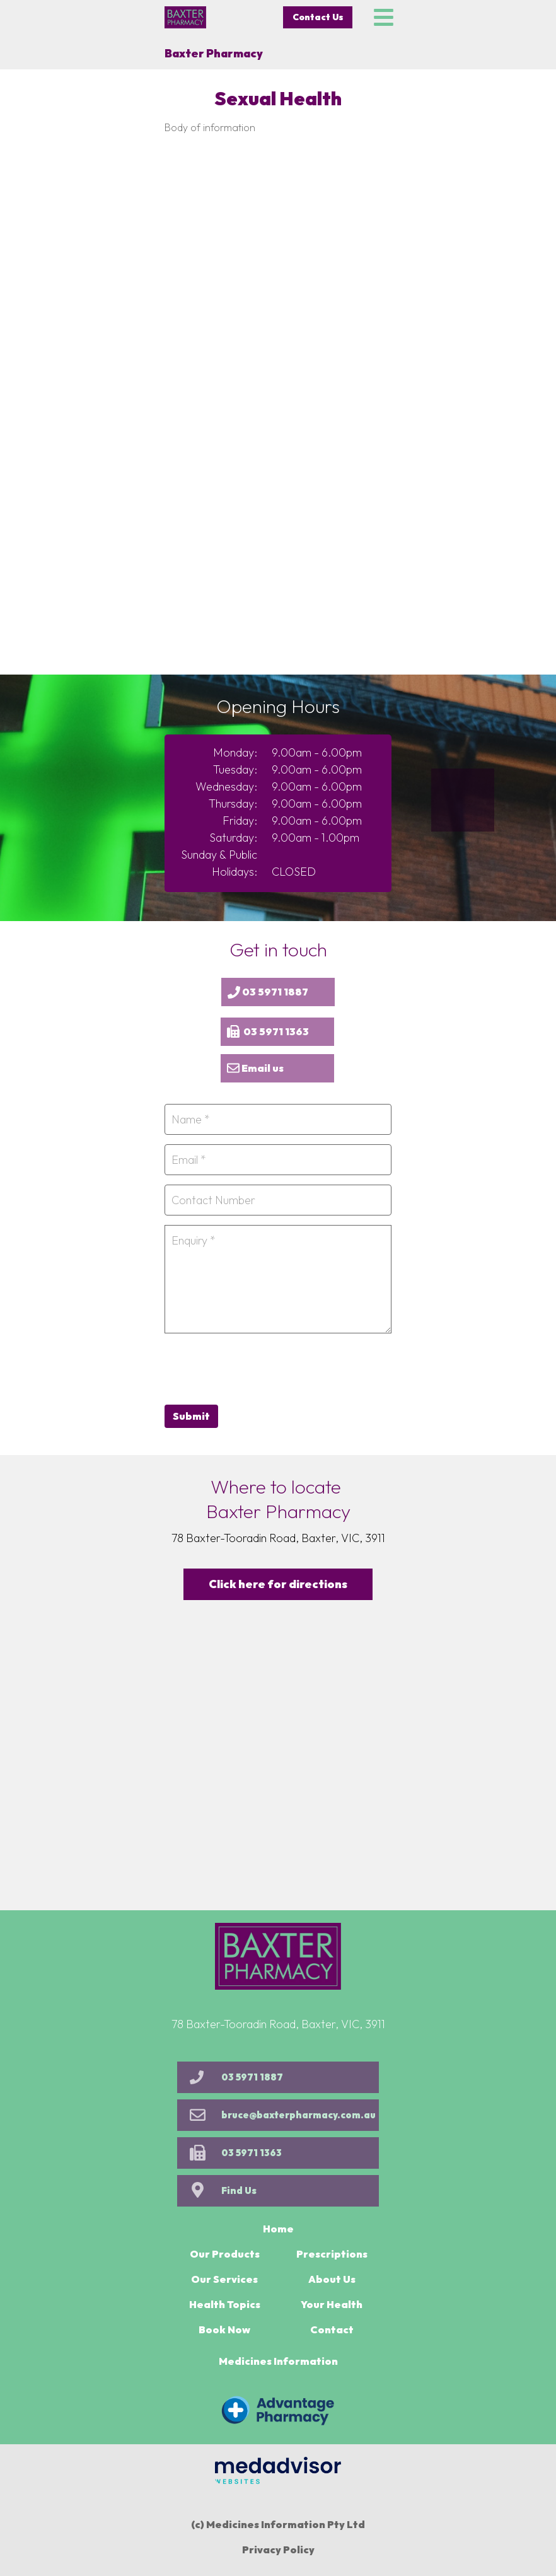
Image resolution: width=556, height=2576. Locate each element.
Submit (191, 1416)
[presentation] (260, 1367)
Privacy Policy (278, 2549)
